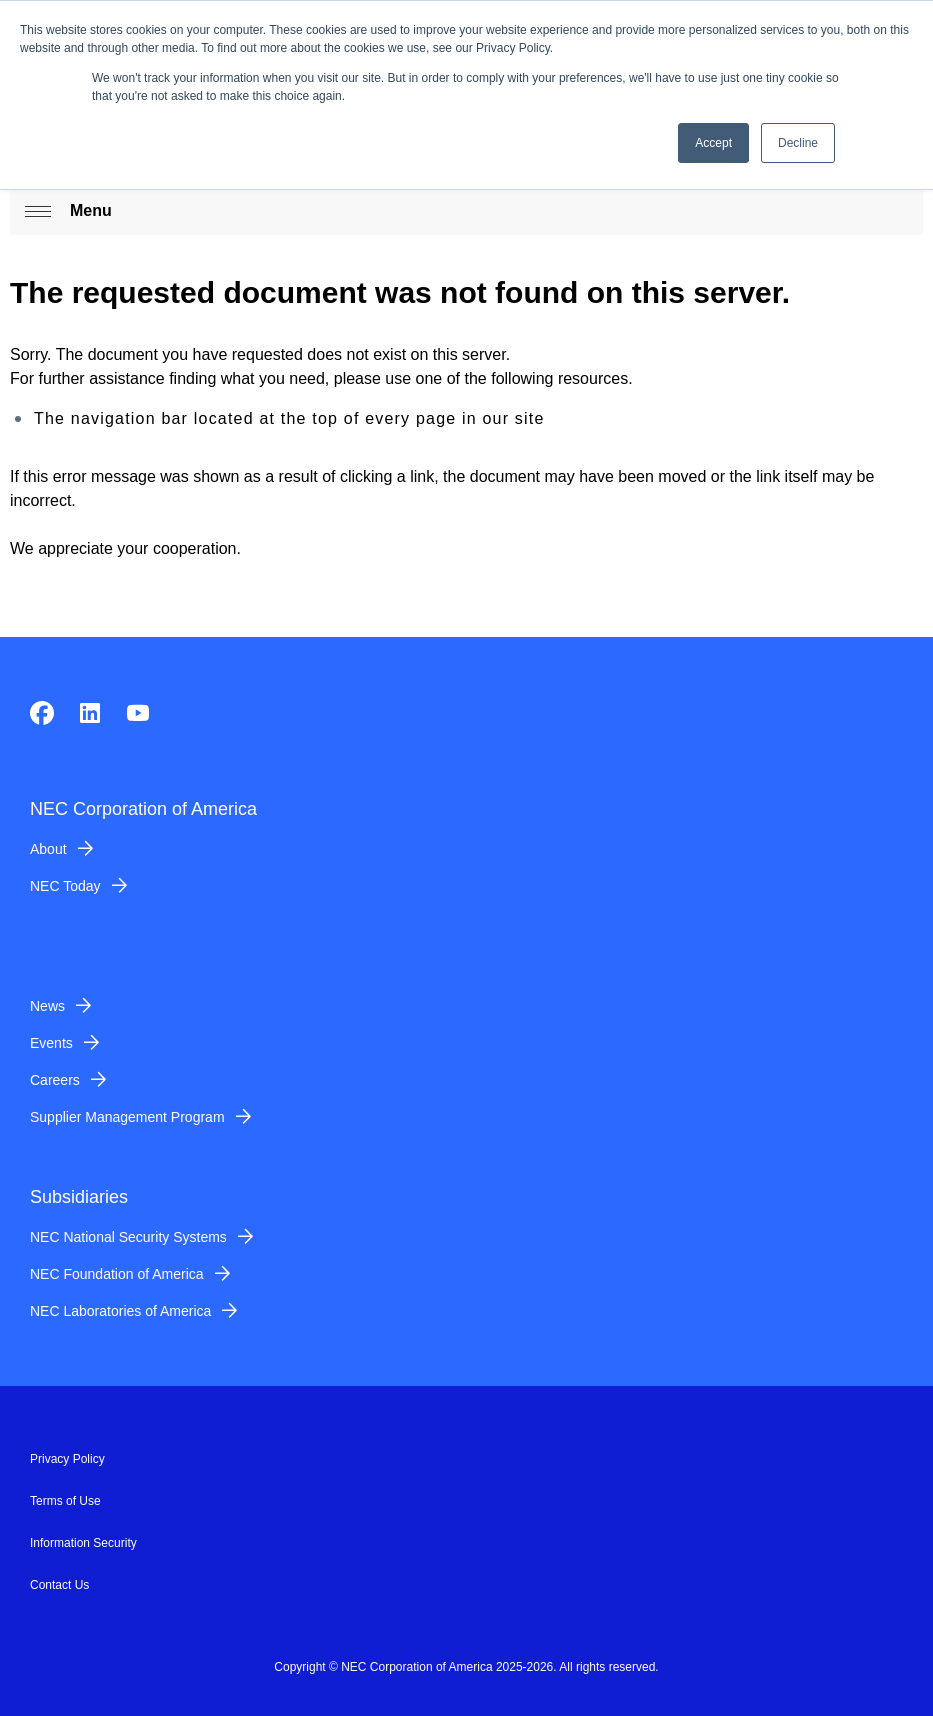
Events (51, 1043)
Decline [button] (798, 143)
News (47, 1006)
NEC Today (65, 886)
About (48, 849)
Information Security (83, 1543)
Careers (55, 1080)
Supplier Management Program (127, 1117)
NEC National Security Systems (128, 1237)
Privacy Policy (67, 1459)
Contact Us (59, 1585)
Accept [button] (713, 143)
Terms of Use (65, 1501)
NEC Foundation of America (117, 1274)
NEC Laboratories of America (120, 1311)
